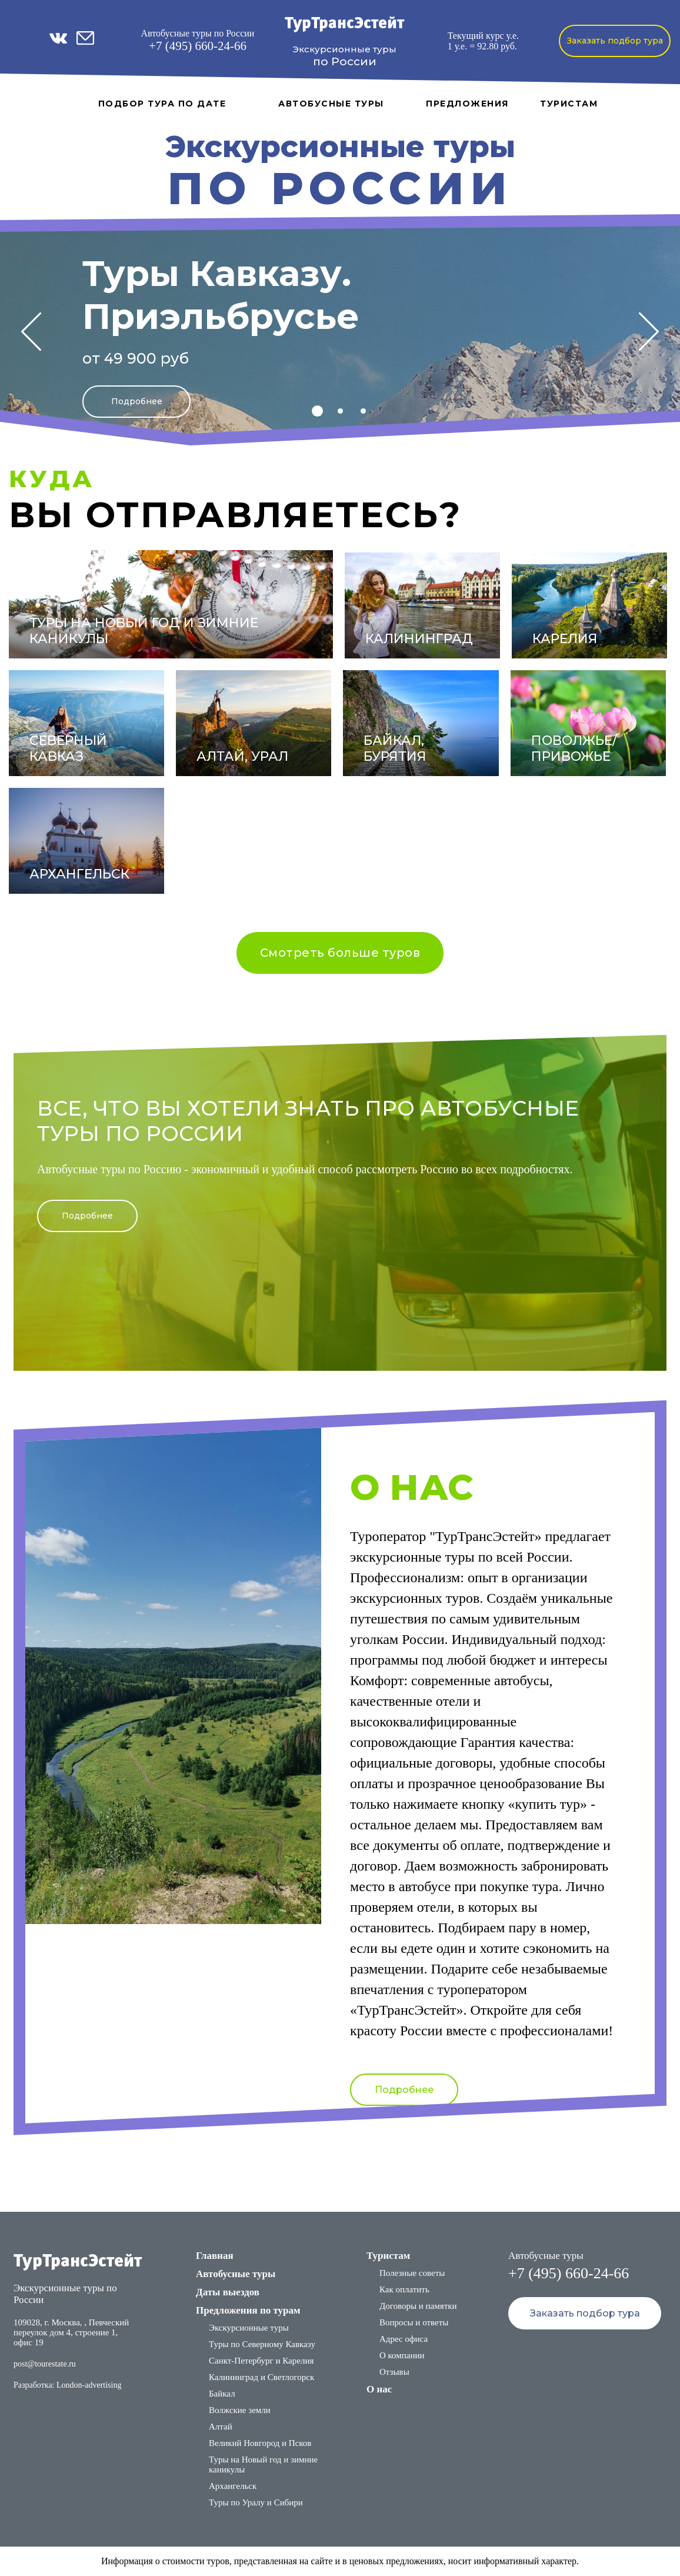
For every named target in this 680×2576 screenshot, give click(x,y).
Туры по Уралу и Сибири (256, 2502)
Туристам (569, 103)
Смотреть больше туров (340, 953)
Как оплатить (404, 2289)
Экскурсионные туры (249, 2327)
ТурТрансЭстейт (344, 24)
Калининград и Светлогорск (261, 2377)
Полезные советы (412, 2273)
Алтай (220, 2426)
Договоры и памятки (418, 2306)
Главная (215, 2255)
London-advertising (88, 2385)
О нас (379, 2389)
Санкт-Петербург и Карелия (261, 2360)
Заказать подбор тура (615, 40)
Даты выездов (227, 2292)
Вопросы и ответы (413, 2322)
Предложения (467, 103)
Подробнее (136, 401)
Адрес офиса (403, 2339)
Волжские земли (240, 2410)
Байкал (222, 2393)
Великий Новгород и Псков (260, 2443)
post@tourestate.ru (45, 2363)
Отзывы (394, 2372)
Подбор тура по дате (162, 103)
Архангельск (232, 2486)
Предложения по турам (248, 2310)
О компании (402, 2355)
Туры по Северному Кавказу (262, 2344)
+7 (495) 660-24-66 (197, 46)
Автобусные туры (331, 103)
